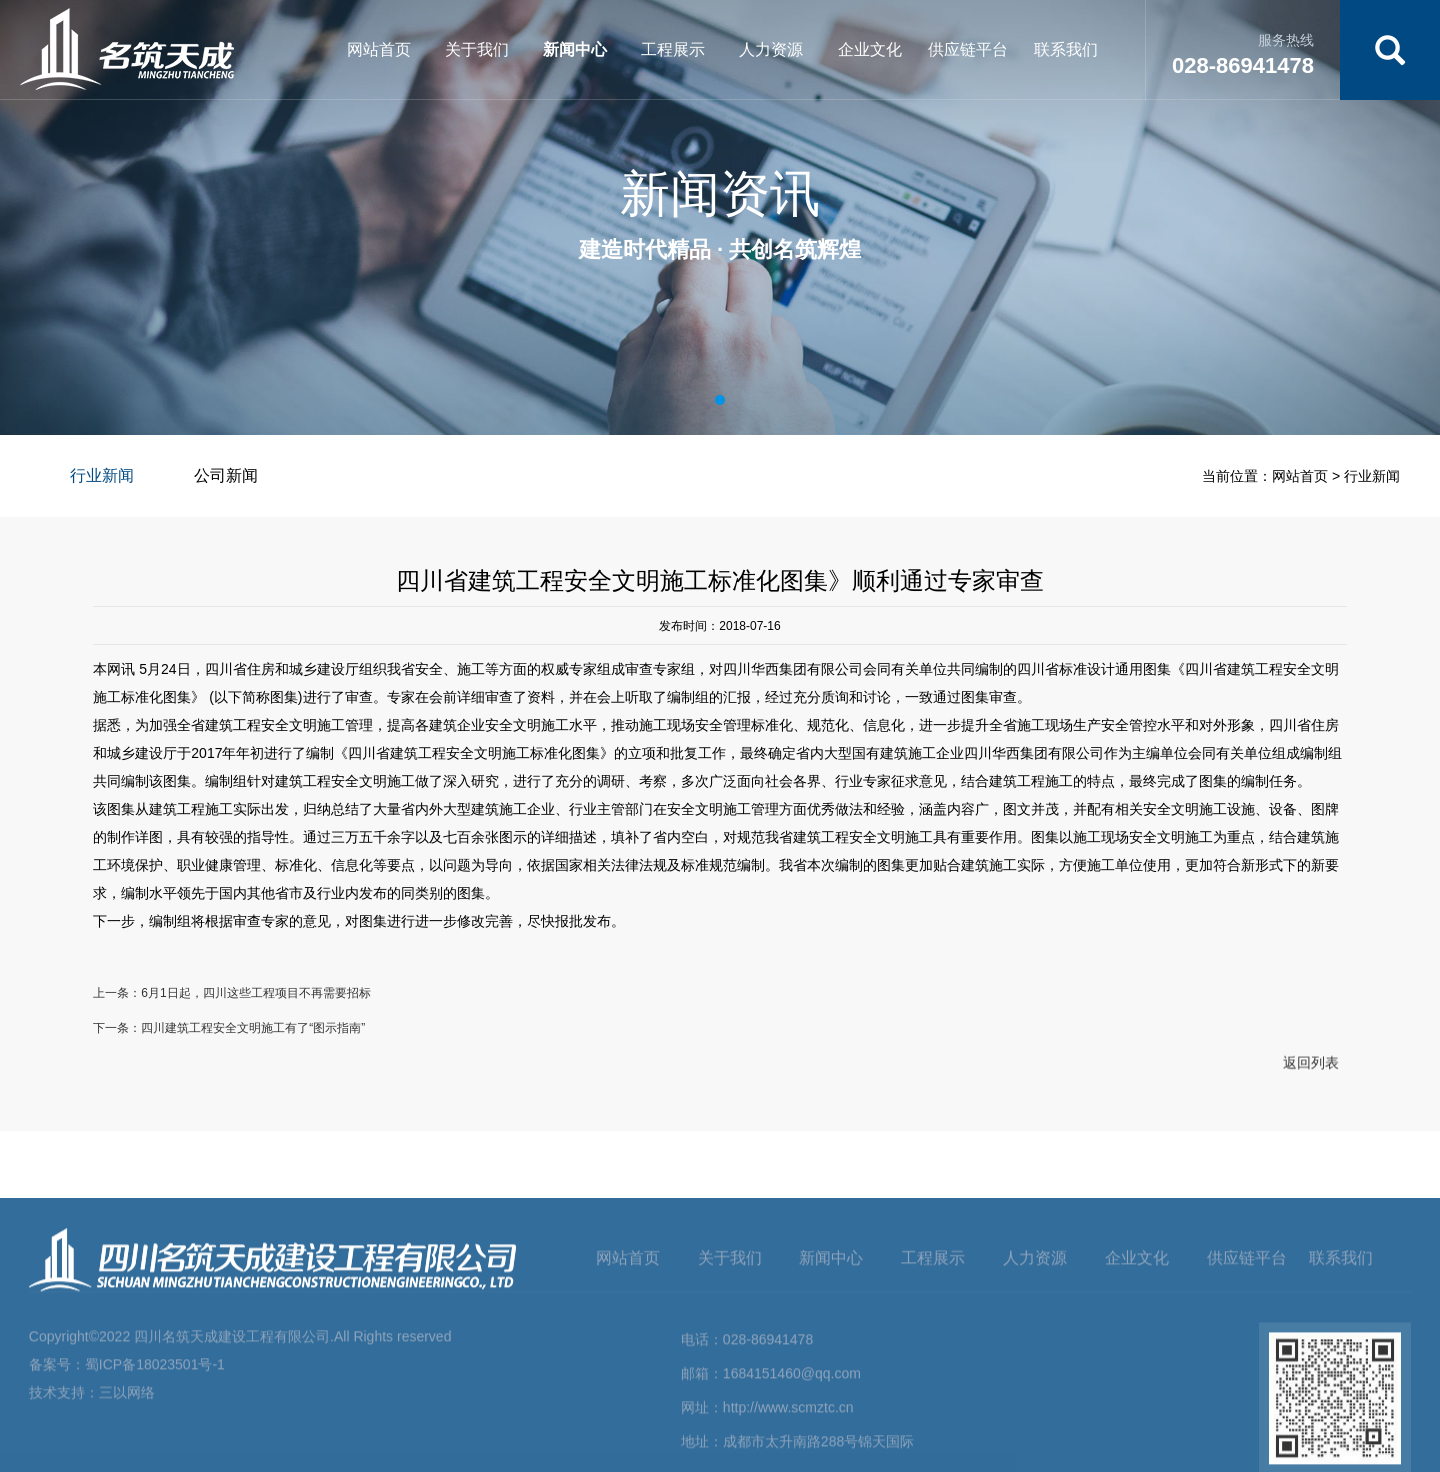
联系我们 (1066, 49)
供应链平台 (968, 49)
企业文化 (870, 49)
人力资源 (771, 49)
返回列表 (1311, 1071)
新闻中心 (575, 49)
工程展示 (673, 49)
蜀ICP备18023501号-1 (155, 1463)
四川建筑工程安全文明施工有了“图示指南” (253, 1035)
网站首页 (379, 49)
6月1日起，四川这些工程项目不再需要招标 (255, 1000)
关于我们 (477, 49)
